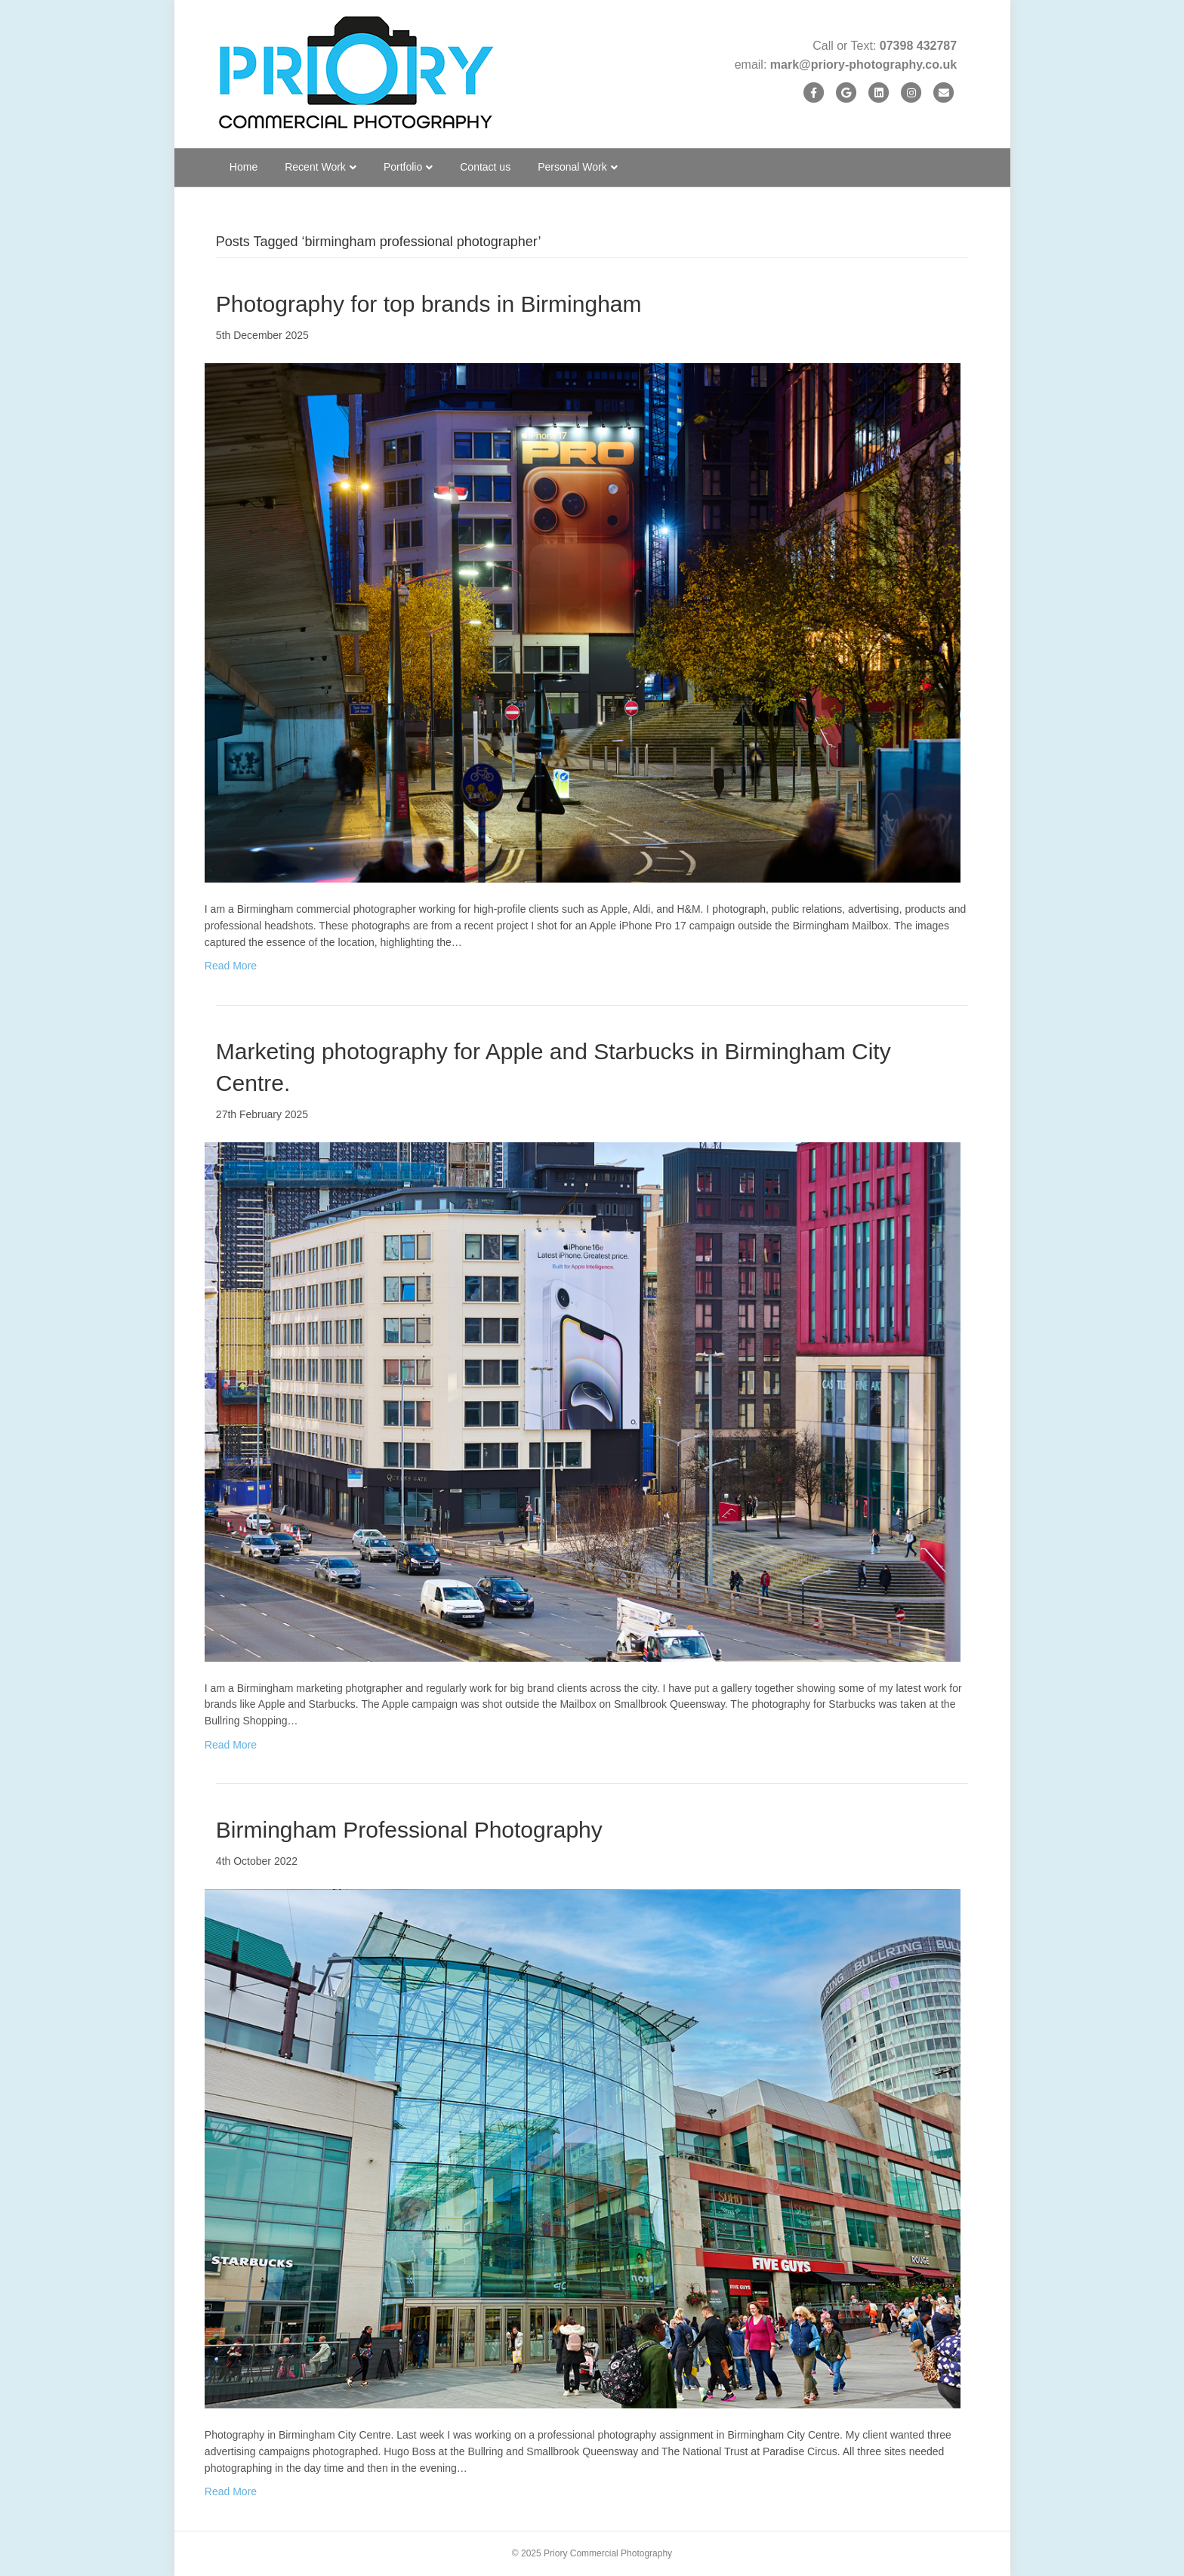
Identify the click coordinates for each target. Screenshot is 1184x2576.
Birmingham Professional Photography (409, 1829)
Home (243, 167)
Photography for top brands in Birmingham (429, 303)
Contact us (485, 167)
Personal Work (572, 167)
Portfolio (403, 167)
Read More (231, 966)
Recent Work (315, 167)
